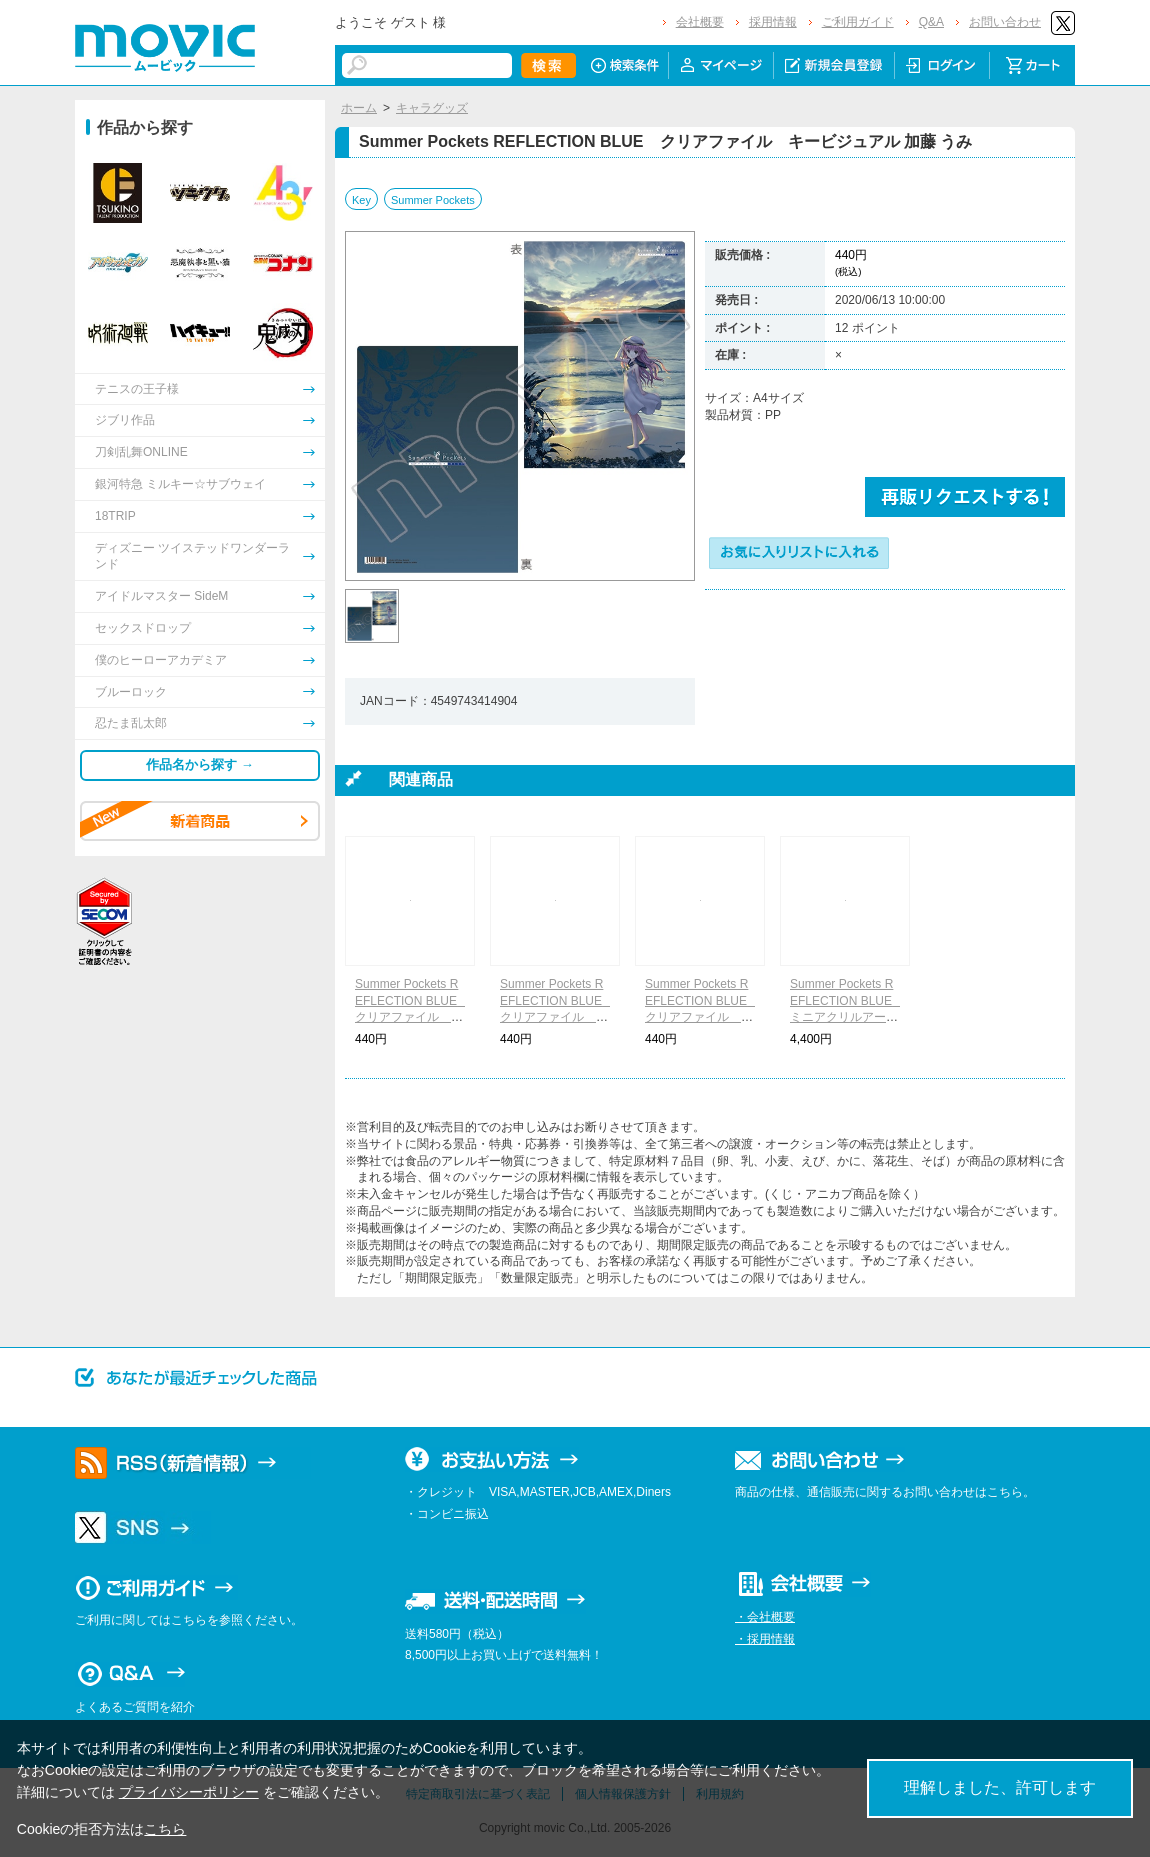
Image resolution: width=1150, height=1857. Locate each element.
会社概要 (700, 22)
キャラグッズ (432, 108)
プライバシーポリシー (189, 1792)
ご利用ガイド (858, 22)
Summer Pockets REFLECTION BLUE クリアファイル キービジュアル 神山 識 (702, 1017)
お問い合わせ (1005, 22)
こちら (165, 1829)
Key (361, 200)
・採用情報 (765, 1639)
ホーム (359, 108)
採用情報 (773, 22)
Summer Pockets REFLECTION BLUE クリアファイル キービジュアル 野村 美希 (412, 1017)
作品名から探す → (200, 764)
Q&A (931, 22)
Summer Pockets (433, 200)
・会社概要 (765, 1617)
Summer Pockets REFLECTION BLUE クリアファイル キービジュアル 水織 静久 (557, 1017)
